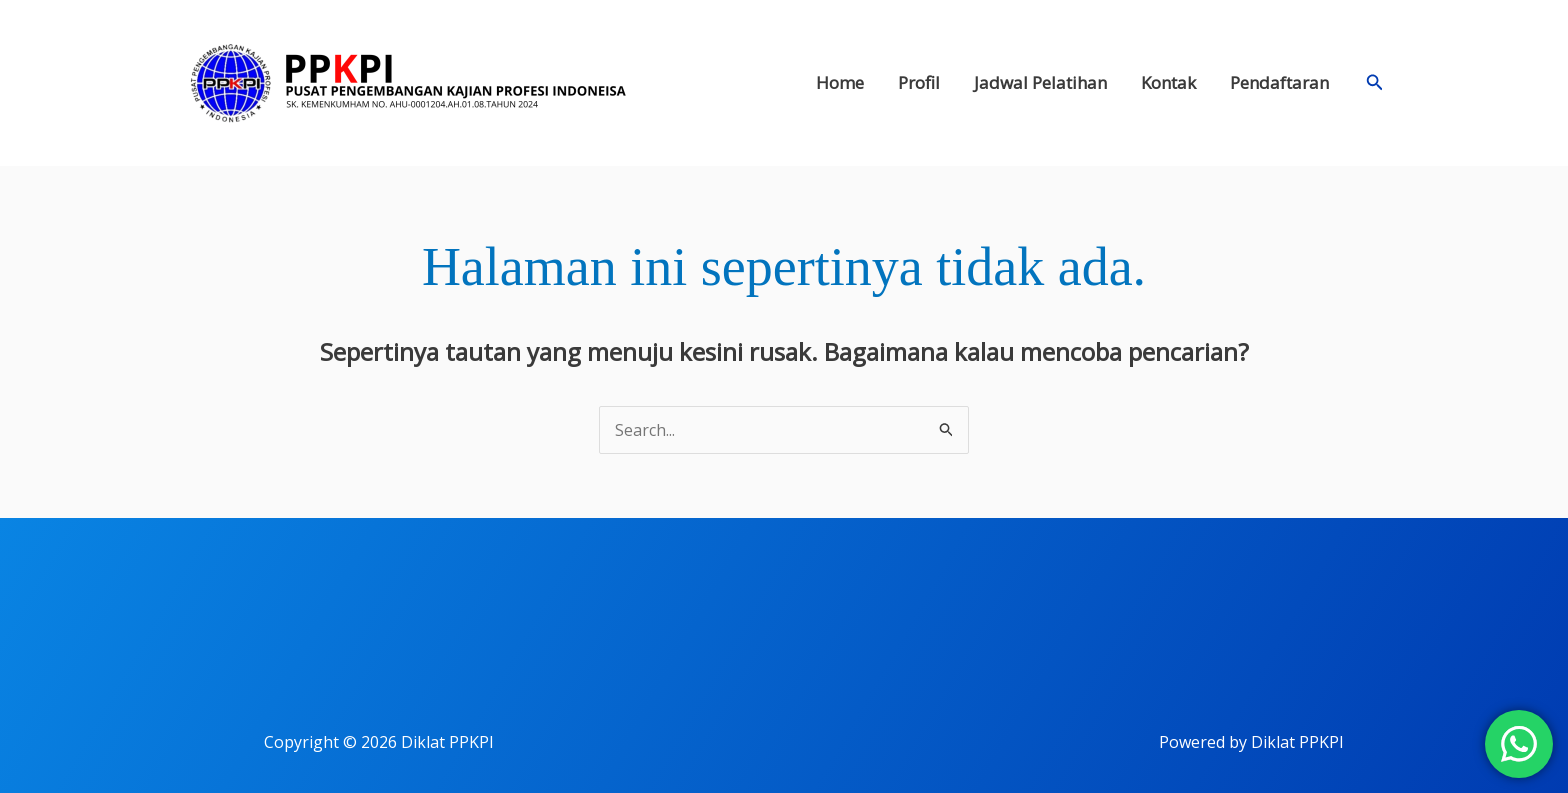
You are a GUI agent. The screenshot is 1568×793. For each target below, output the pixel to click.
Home (840, 82)
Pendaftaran (1279, 82)
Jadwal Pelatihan (1040, 82)
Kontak (1168, 82)
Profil (919, 82)
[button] (1375, 83)
